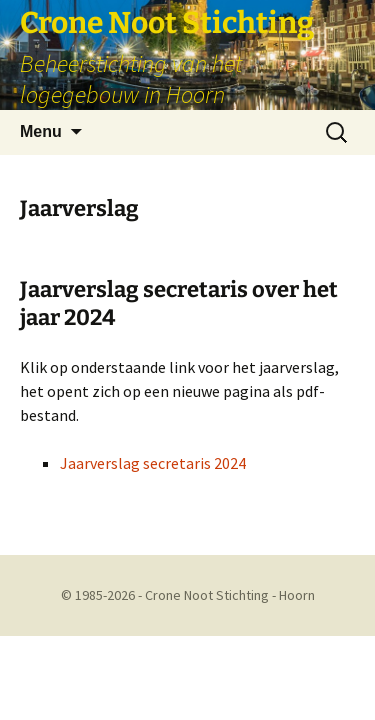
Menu (41, 131)
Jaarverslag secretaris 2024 (153, 463)
